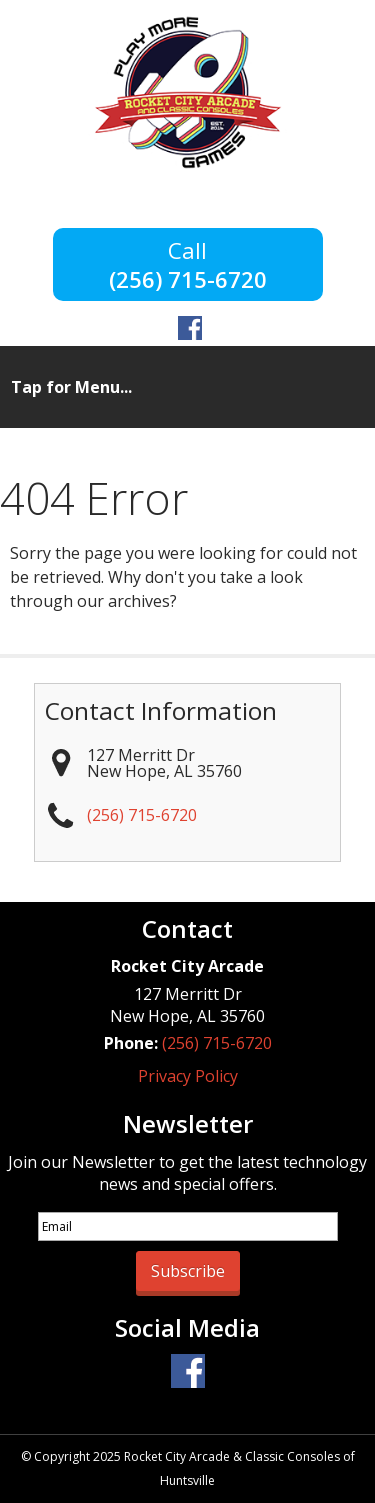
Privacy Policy (188, 1076)
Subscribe (188, 1271)
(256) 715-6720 (188, 277)
